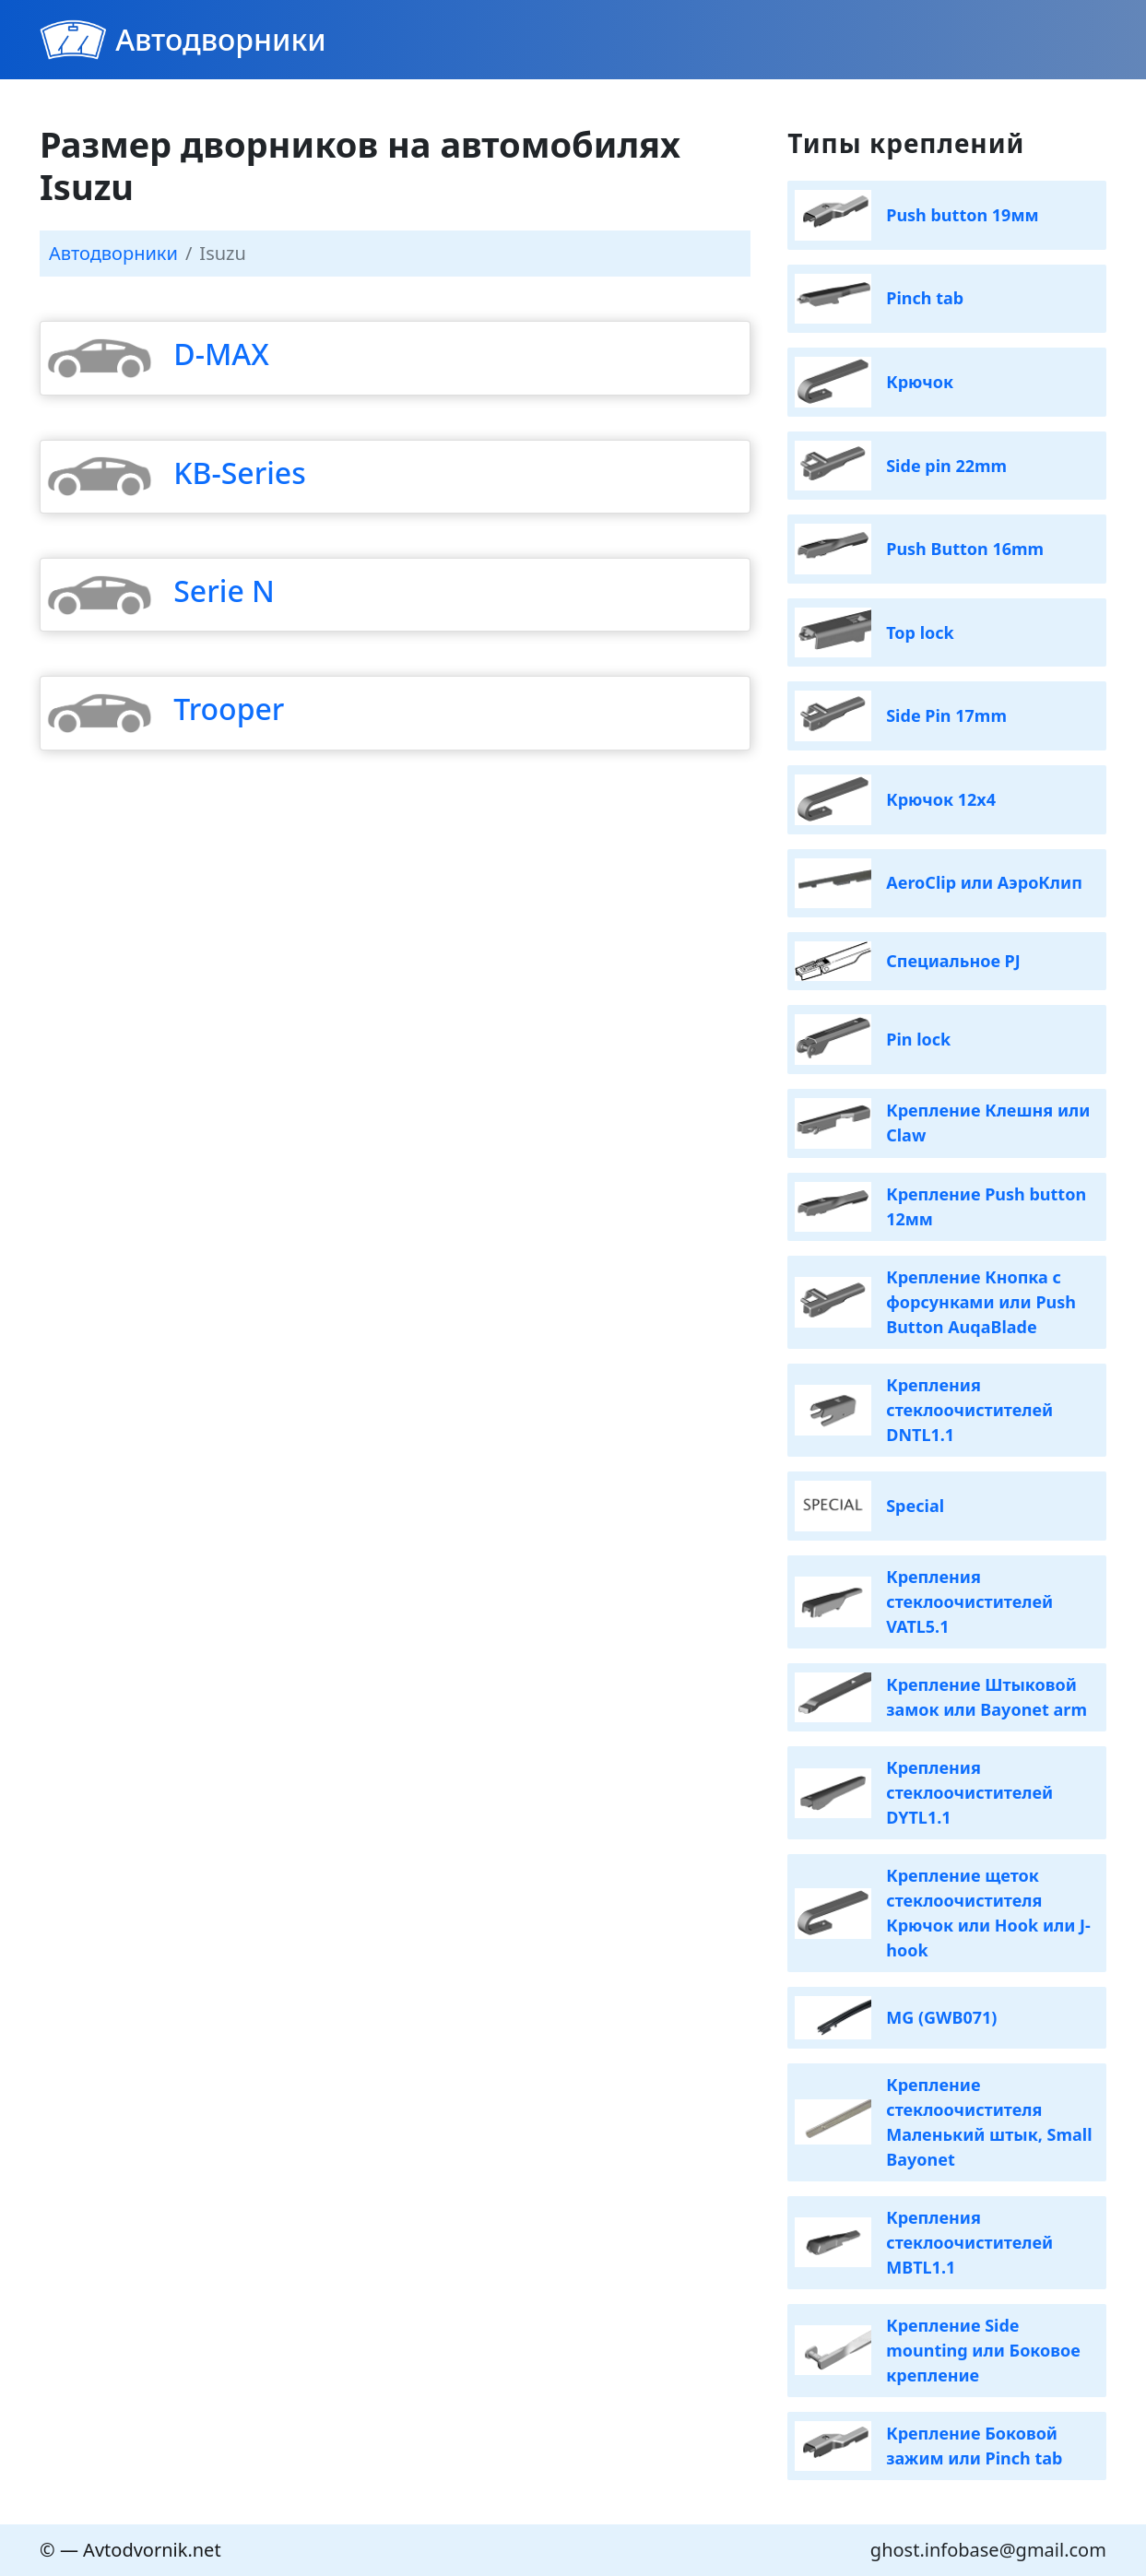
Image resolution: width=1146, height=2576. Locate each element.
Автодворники (220, 39)
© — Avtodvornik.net (130, 2549)
